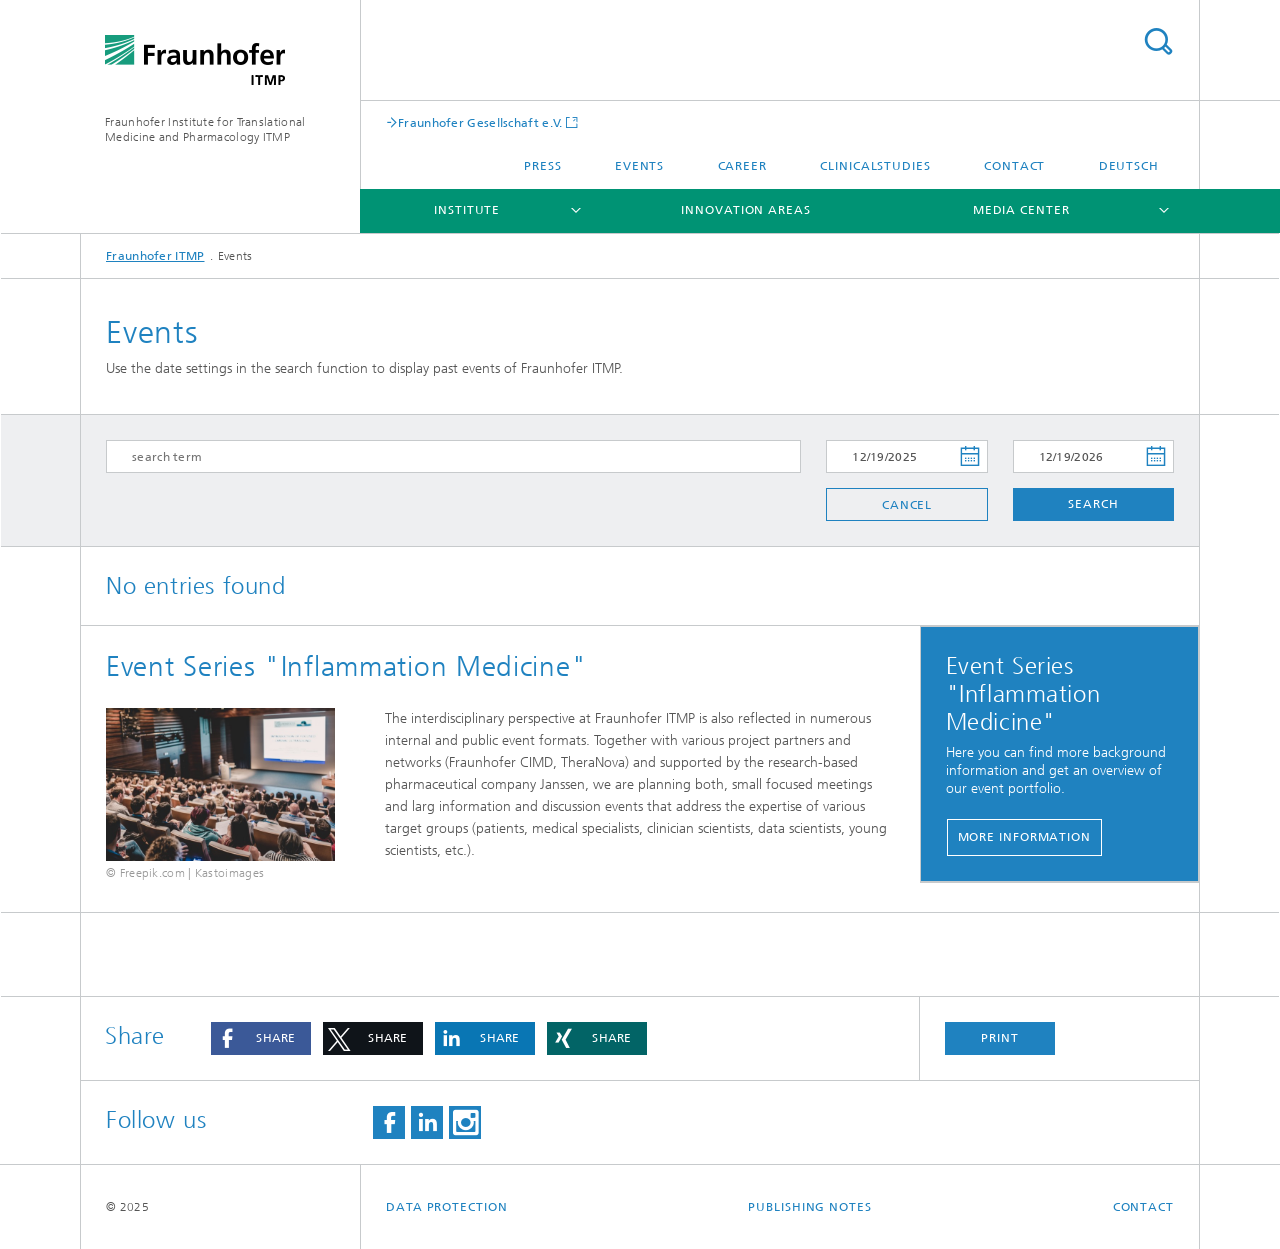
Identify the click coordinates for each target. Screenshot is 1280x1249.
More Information (1024, 837)
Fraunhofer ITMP (155, 256)
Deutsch (1129, 166)
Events (639, 166)
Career (742, 166)
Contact (1014, 166)
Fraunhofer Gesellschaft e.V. (480, 122)
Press (543, 166)
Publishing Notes (809, 1207)
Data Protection (447, 1207)
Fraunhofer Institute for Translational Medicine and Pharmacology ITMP (205, 129)
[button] (261, 1038)
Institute (467, 210)
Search (1158, 41)
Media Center (1021, 210)
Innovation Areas (745, 210)
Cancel (907, 505)
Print (1000, 1038)
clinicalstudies (875, 166)
